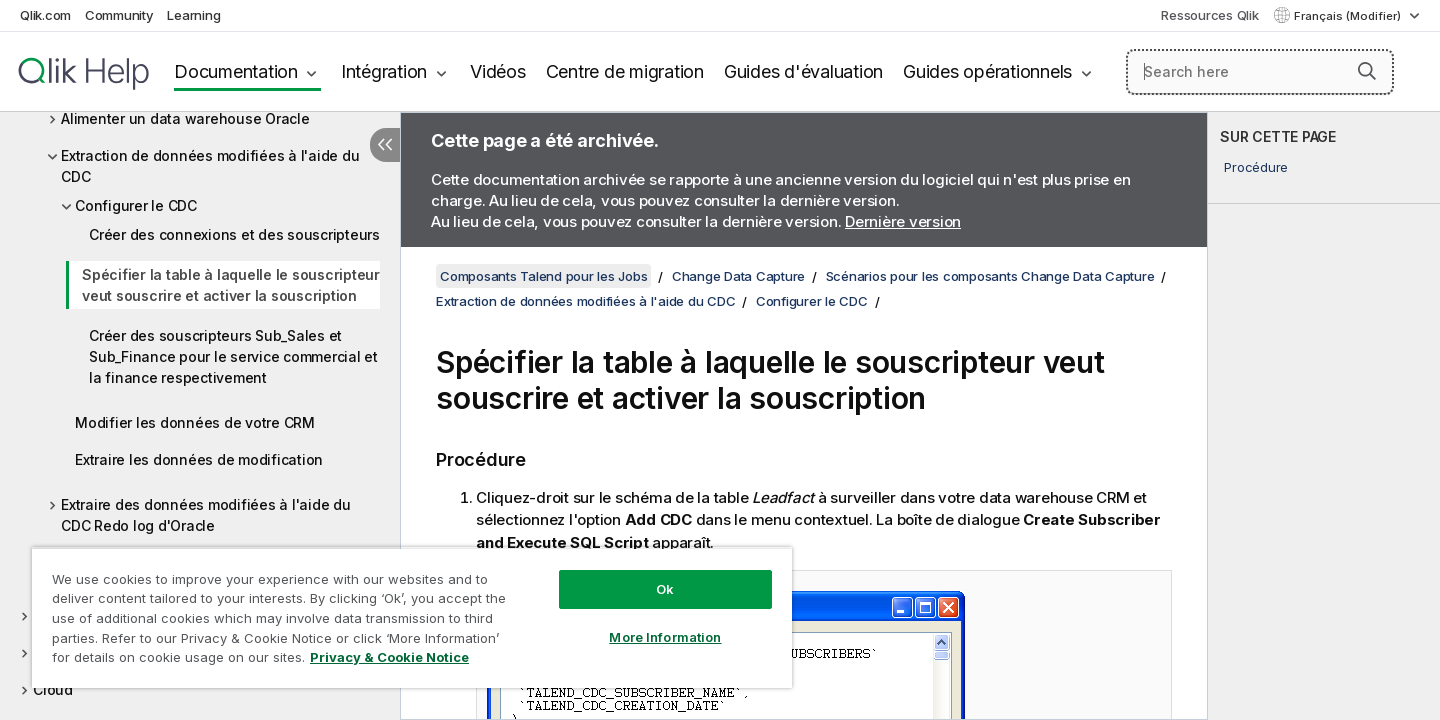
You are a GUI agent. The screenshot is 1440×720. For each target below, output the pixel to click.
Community (119, 15)
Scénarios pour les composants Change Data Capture (990, 276)
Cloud (53, 689)
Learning (193, 15)
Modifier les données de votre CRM (195, 422)
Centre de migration (625, 71)
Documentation (236, 71)
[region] (412, 617)
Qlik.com (45, 15)
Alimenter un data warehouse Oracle (185, 118)
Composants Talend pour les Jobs (543, 276)
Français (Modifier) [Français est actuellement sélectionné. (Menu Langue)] (1349, 16)
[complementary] (1324, 416)
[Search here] (1260, 72)
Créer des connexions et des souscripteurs (234, 234)
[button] (1367, 71)
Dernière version (903, 221)
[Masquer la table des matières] (385, 145)
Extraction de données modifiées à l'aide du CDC (210, 166)
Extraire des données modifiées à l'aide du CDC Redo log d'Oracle (206, 515)
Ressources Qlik (1209, 15)
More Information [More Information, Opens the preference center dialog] (665, 637)
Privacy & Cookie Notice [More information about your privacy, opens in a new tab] (389, 657)
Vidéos (498, 71)
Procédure (1256, 167)
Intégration (384, 71)
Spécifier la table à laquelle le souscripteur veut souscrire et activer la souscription (231, 285)
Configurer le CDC (136, 205)
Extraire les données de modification (199, 459)
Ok (665, 589)
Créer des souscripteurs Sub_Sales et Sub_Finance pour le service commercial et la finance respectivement (233, 356)
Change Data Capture (738, 276)
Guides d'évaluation (803, 71)
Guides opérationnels (987, 71)
